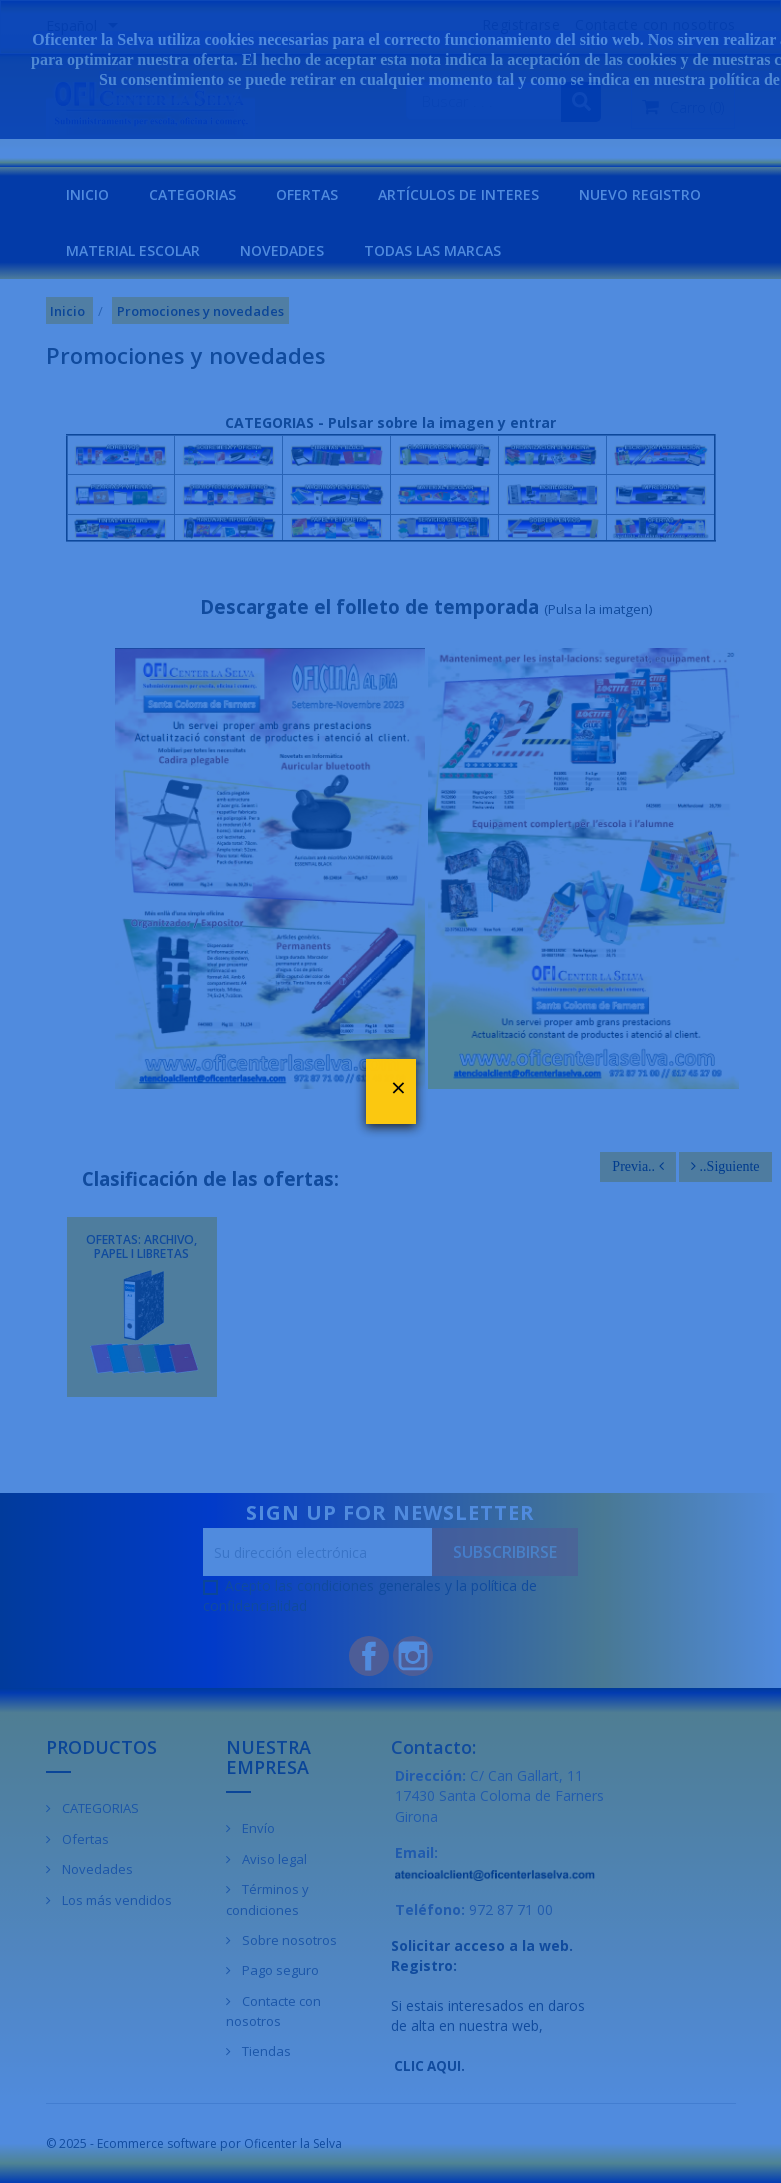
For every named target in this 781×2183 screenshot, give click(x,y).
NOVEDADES (282, 250)
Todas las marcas (432, 250)
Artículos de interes (458, 194)
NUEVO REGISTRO (640, 194)
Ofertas (84, 1839)
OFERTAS (307, 194)
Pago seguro (279, 1970)
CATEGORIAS (192, 194)
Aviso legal (273, 1859)
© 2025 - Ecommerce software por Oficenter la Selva (194, 2143)
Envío (257, 1828)
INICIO (87, 194)
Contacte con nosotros (273, 2011)
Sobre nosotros (288, 1940)
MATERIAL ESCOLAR (133, 250)
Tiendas (265, 2051)
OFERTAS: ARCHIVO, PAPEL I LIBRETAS (141, 1246)
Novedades (96, 1869)
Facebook (369, 1656)
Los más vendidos (115, 1900)
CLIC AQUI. (429, 2066)
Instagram (413, 1656)
